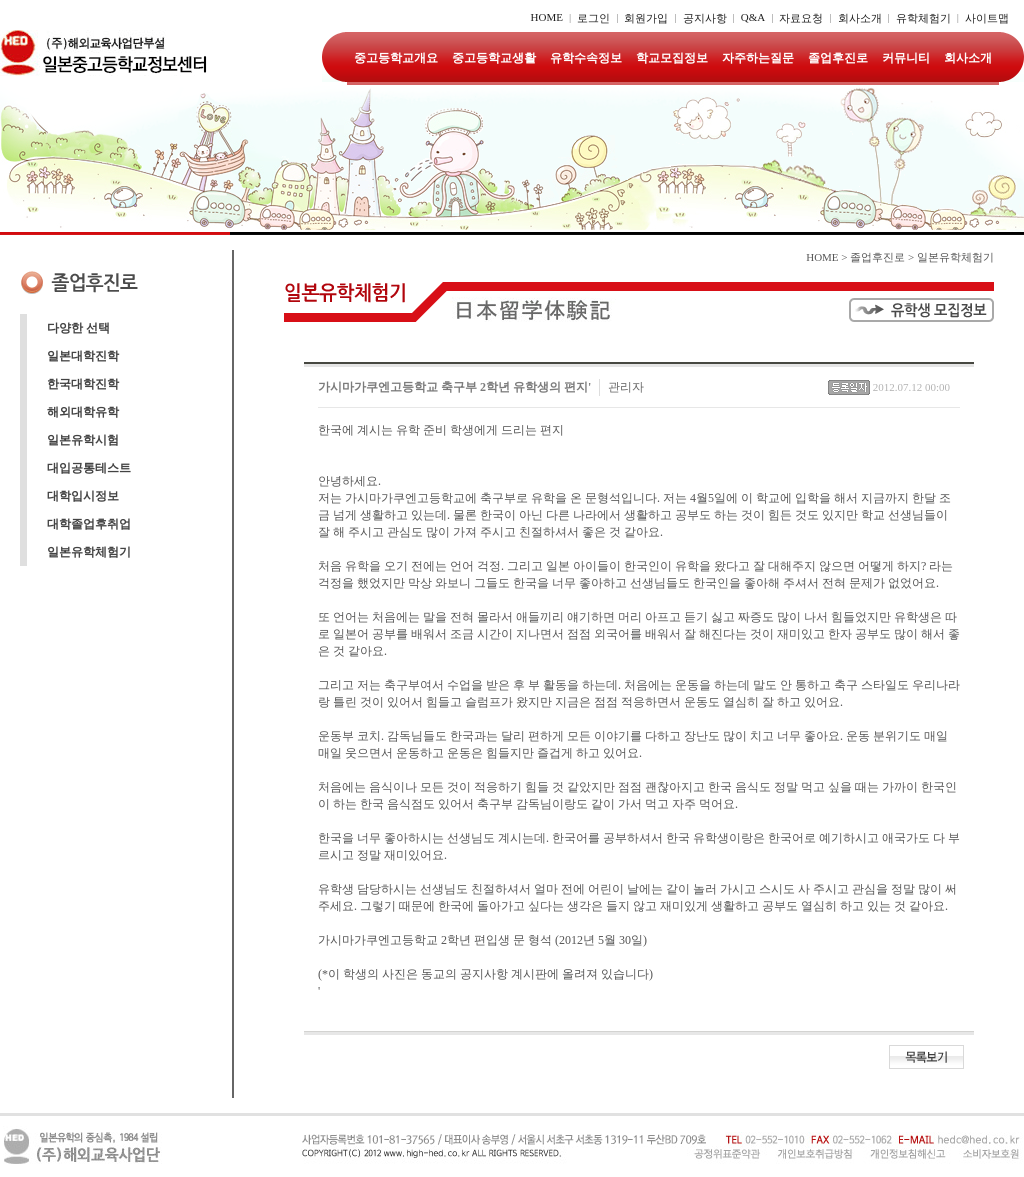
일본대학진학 (83, 356)
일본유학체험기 (89, 552)
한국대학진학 (83, 384)
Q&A (753, 17)
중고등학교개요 (396, 58)
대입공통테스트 (89, 468)
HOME (547, 17)
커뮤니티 (906, 58)
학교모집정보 (672, 58)
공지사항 (705, 18)
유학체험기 (923, 18)
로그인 (593, 18)
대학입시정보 (83, 496)
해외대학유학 (83, 412)
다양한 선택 (78, 328)
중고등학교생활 (494, 58)
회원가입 (646, 18)
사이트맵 (987, 18)
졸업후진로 (838, 58)
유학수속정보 (586, 58)
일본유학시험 (83, 440)
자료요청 (801, 18)
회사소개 (860, 18)
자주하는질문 (758, 58)
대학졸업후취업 (89, 524)
